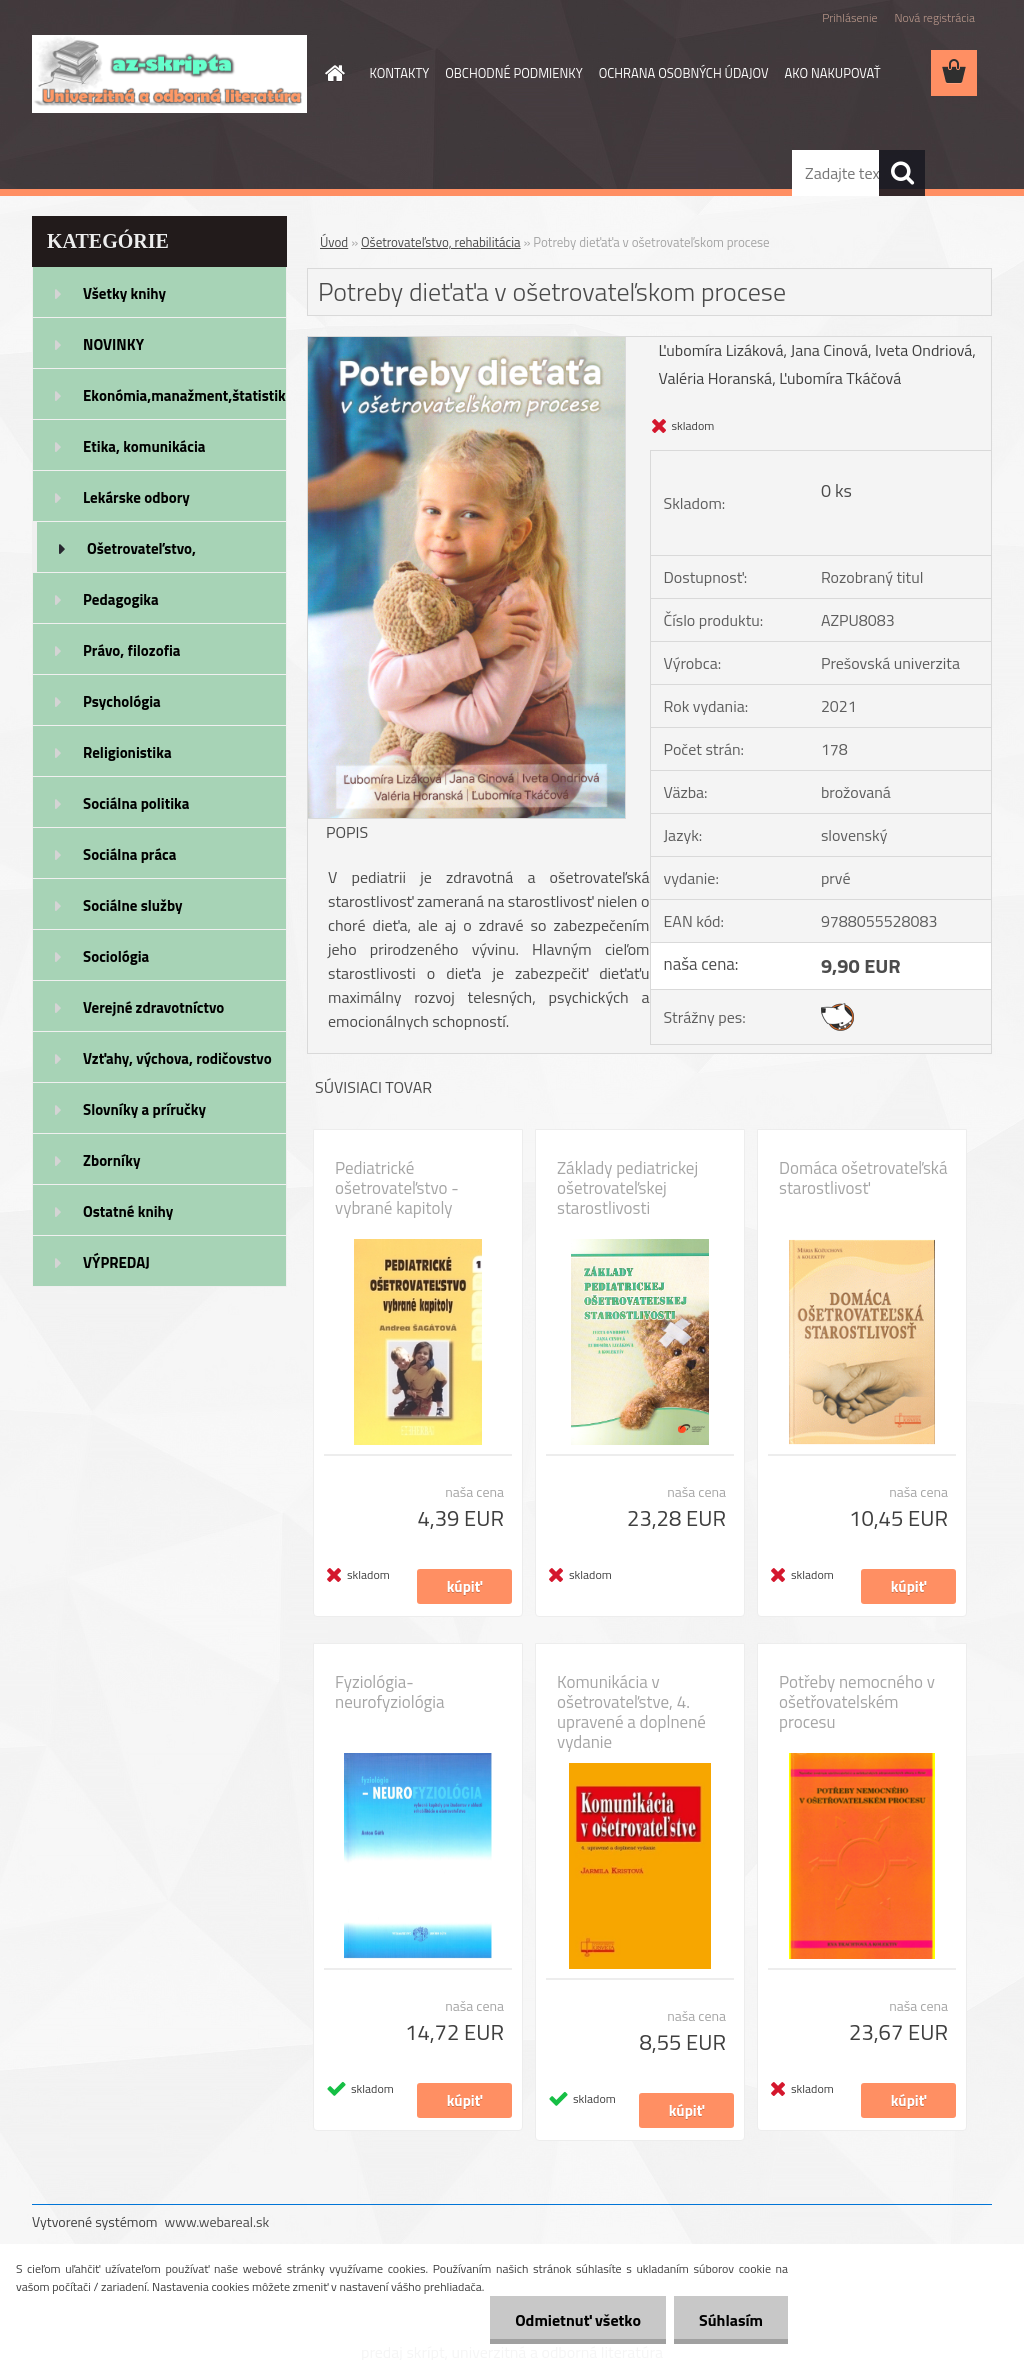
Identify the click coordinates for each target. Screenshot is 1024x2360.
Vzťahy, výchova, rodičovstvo (177, 1058)
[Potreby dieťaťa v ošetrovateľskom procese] (466, 345)
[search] (902, 173)
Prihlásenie (849, 17)
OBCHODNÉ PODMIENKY (513, 73)
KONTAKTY (400, 73)
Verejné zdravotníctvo (153, 1007)
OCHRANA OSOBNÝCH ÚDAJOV (684, 73)
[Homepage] (332, 73)
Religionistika (127, 752)
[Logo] (169, 74)
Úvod (334, 242)
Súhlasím (731, 2320)
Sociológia (116, 956)
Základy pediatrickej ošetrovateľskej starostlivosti (627, 1188)
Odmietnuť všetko (578, 2320)
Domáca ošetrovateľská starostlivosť (863, 1178)
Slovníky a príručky (144, 1109)
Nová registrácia (934, 17)
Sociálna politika (136, 803)
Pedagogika (121, 599)
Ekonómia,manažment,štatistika (185, 395)
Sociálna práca (129, 854)
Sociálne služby (132, 905)
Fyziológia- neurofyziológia (390, 1692)
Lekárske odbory (136, 497)
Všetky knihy (124, 293)
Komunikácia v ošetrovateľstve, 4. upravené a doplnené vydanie (631, 1712)
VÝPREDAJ (116, 1262)
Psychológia (122, 701)
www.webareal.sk (217, 2221)
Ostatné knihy (128, 1211)
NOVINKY (113, 344)
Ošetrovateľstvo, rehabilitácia (141, 555)
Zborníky (111, 1160)
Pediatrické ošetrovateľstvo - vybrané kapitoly (397, 1188)
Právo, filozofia (132, 650)
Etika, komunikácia (144, 446)
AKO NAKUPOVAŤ (833, 73)
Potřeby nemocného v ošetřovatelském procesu (857, 1702)
